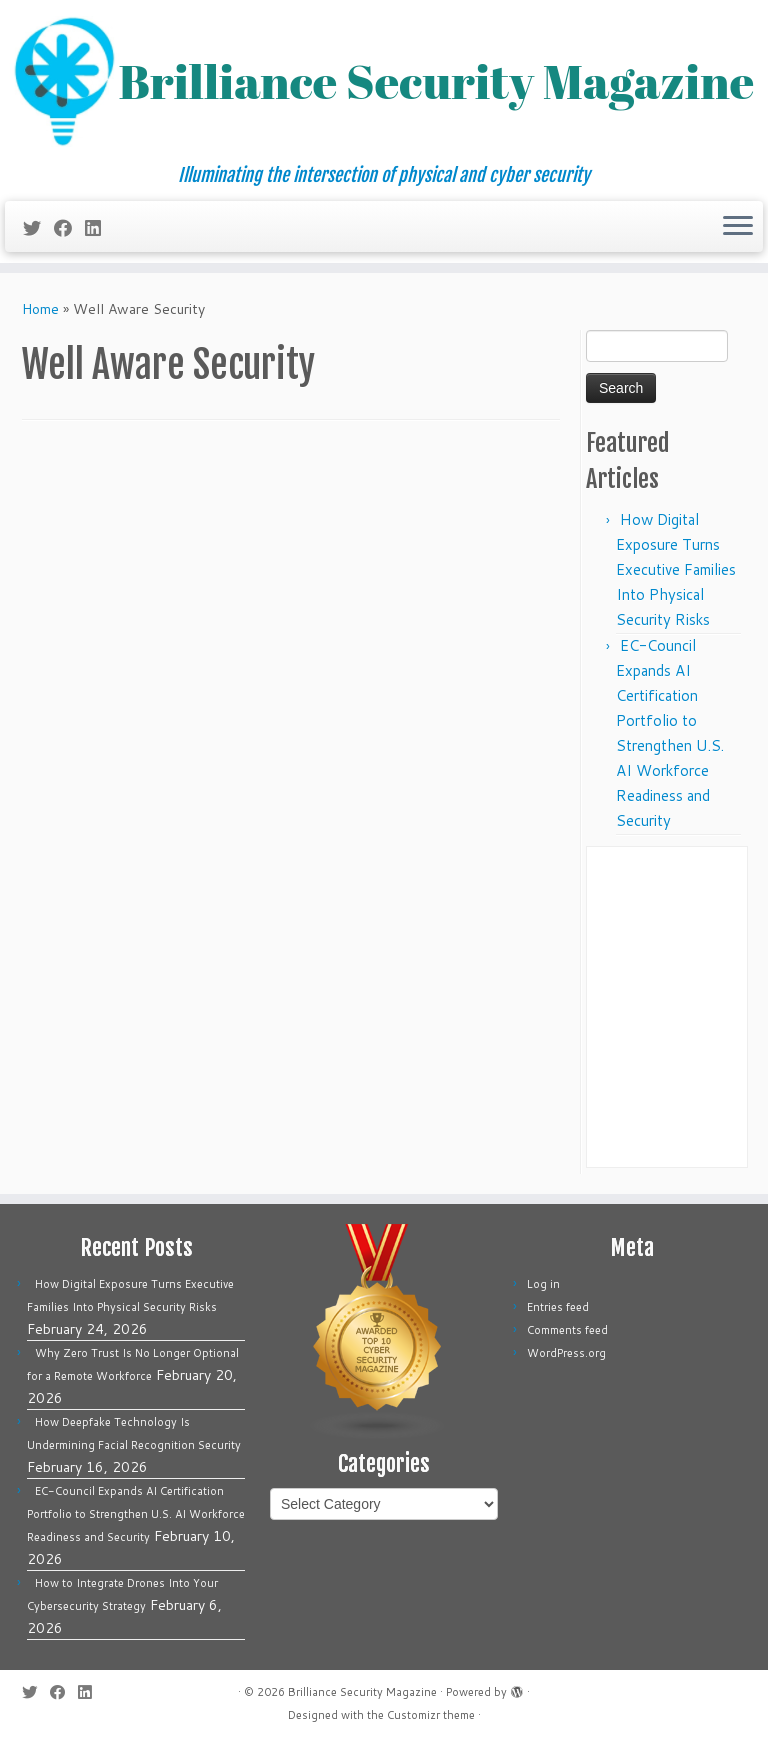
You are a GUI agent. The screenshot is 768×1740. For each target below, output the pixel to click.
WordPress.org (566, 1353)
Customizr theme (431, 1715)
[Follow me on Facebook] (69, 228)
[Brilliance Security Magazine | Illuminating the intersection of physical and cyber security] (384, 82)
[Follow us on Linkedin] (99, 228)
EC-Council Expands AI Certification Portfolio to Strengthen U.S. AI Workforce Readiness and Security (136, 1514)
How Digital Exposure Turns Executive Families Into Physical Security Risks (676, 569)
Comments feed (567, 1330)
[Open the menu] (738, 227)
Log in (543, 1284)
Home (40, 309)
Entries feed (558, 1307)
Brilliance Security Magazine (362, 1692)
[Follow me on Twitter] (38, 228)
